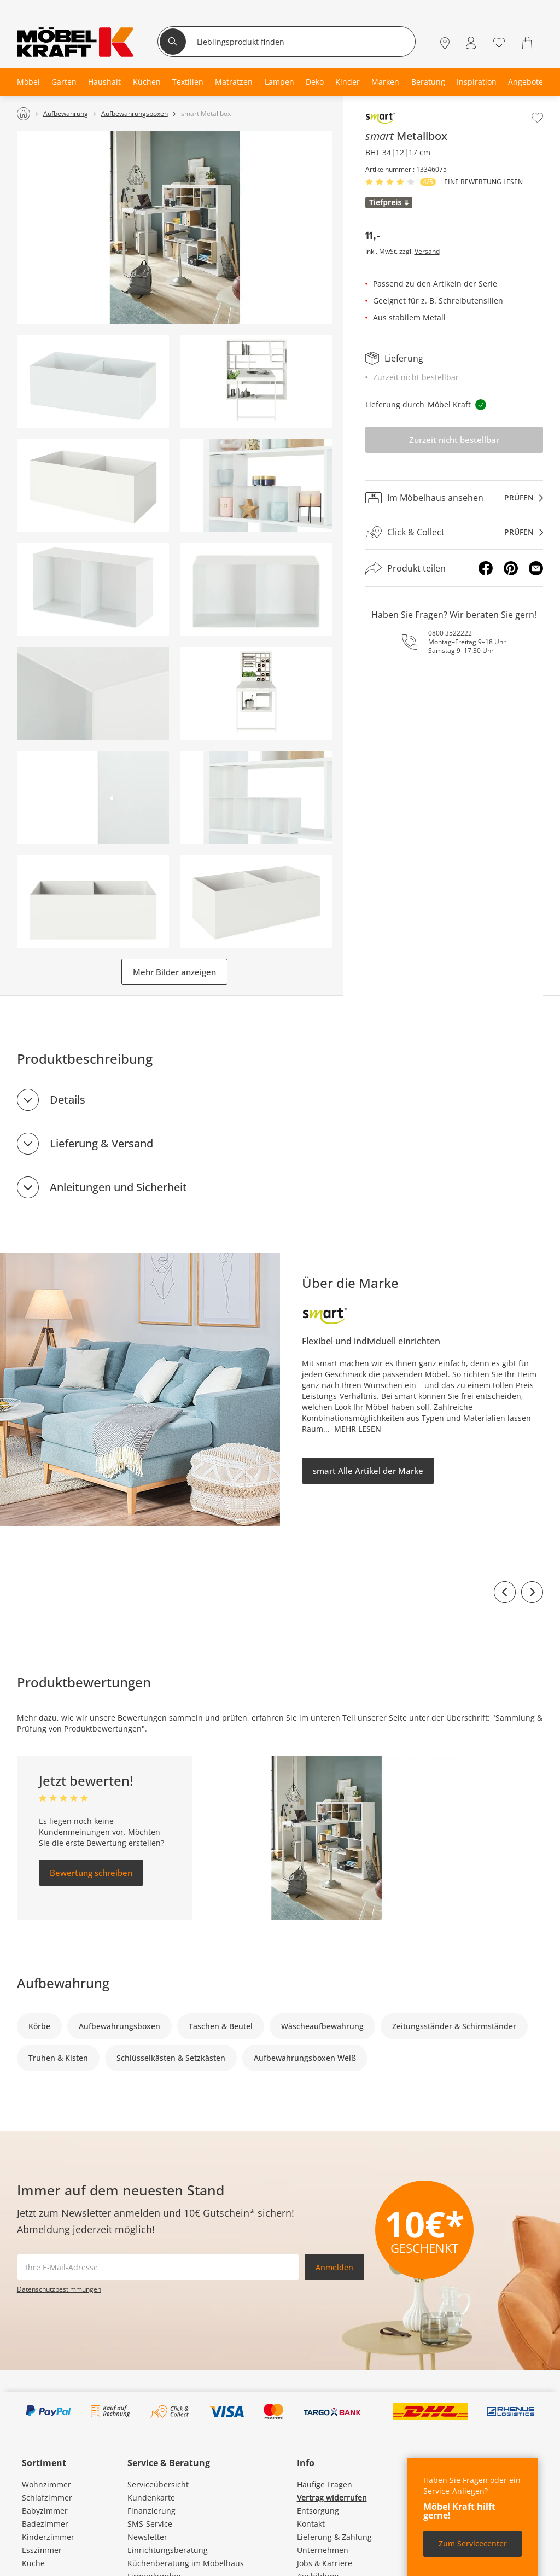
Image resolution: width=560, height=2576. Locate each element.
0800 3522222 (450, 633)
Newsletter (147, 2537)
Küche (33, 2563)
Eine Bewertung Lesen (483, 182)
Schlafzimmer (47, 2497)
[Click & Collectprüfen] (454, 532)
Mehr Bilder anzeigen (174, 971)
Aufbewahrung (63, 1983)
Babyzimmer (45, 2510)
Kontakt (311, 2524)
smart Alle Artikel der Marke (368, 1470)
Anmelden (334, 2267)
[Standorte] (445, 43)
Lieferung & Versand (101, 1143)
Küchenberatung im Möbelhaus (185, 2563)
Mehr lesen (357, 1429)
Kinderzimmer (48, 2537)
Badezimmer (45, 2524)
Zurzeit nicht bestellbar (454, 439)
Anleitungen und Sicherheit (118, 1187)
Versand (427, 251)
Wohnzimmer (46, 2484)
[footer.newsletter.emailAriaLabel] (158, 2267)
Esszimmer (42, 2550)
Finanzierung (151, 2510)
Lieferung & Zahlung (334, 2537)
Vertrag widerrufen (332, 2497)
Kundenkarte (151, 2497)
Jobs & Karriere (324, 2563)
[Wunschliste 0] (499, 41)
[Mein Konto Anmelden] (471, 43)
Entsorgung (318, 2510)
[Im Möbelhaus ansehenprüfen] (454, 497)
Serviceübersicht (158, 2484)
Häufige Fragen (324, 2484)
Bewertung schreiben (91, 1872)
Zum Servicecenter (473, 2543)
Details (67, 1099)
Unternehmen (322, 2550)
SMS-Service (149, 2524)
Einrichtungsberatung (167, 2550)
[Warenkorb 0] (528, 43)
